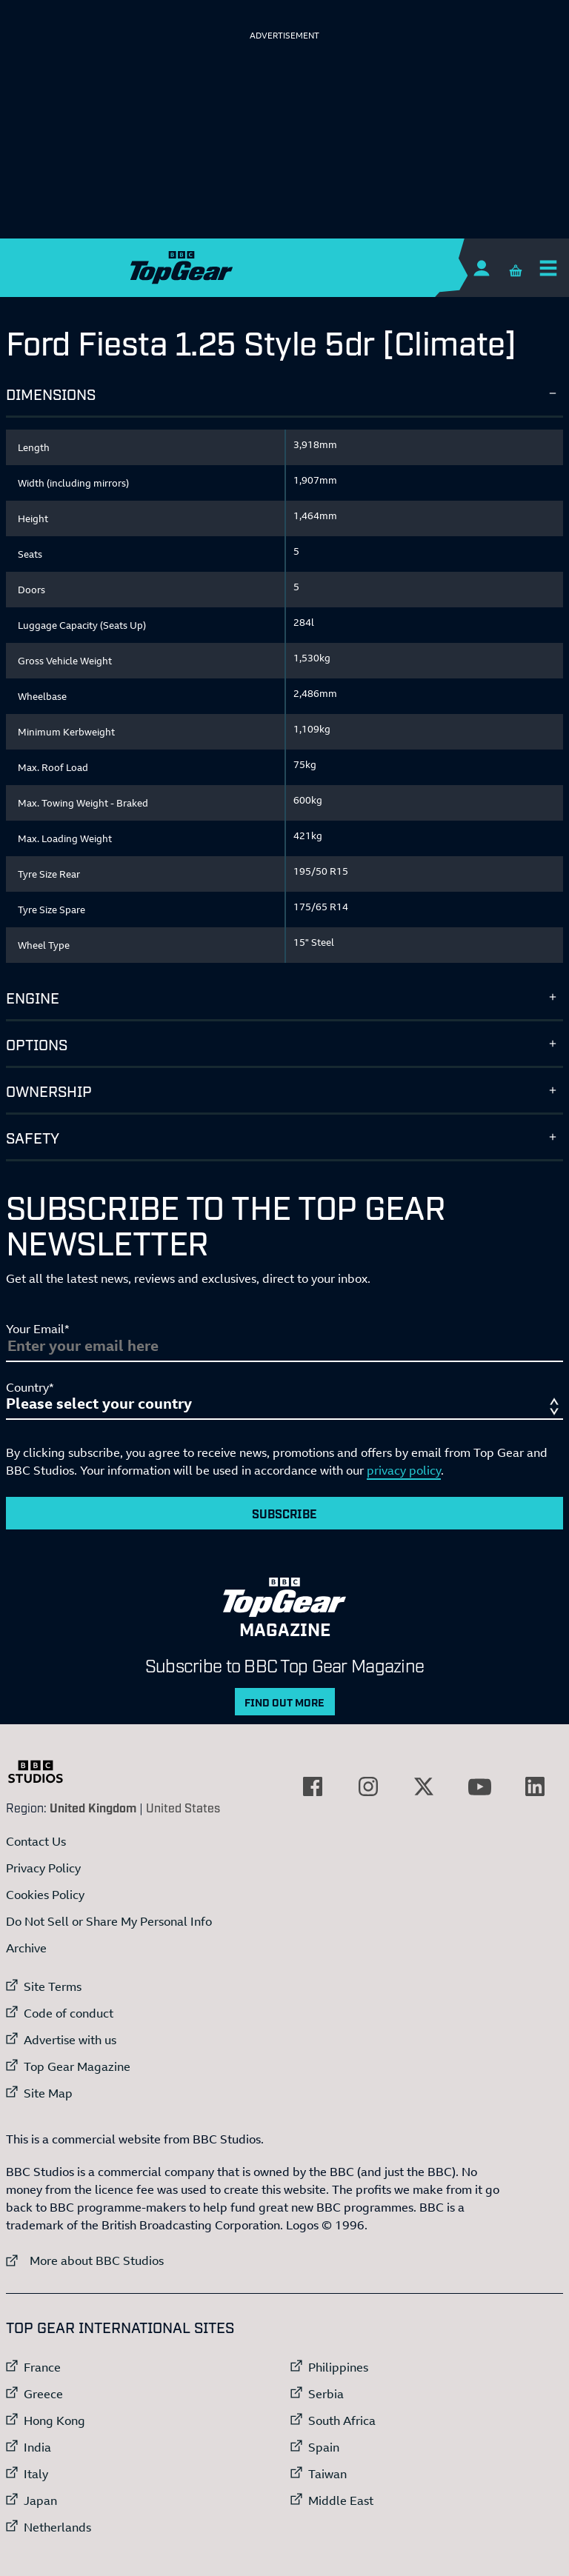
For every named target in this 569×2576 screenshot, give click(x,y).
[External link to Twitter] (423, 1786)
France (42, 2367)
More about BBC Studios (85, 2260)
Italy (36, 2473)
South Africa (342, 2420)
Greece (43, 2393)
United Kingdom (93, 1807)
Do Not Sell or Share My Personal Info (109, 1921)
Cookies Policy (45, 1894)
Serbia (326, 2393)
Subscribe (284, 1513)
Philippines (338, 2367)
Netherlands (57, 2527)
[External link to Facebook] (312, 1786)
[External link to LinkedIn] (535, 1786)
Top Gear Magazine (77, 2066)
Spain (323, 2447)
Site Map (48, 2093)
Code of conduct (68, 2013)
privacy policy (404, 1470)
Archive (26, 1948)
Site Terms (52, 1986)
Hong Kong (54, 2420)
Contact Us (36, 1841)
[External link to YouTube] (479, 1786)
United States (183, 1807)
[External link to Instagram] (368, 1786)
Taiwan (327, 2473)
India (37, 2447)
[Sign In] (481, 268)
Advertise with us (70, 2039)
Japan (40, 2500)
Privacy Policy (43, 1868)
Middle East (340, 2500)
